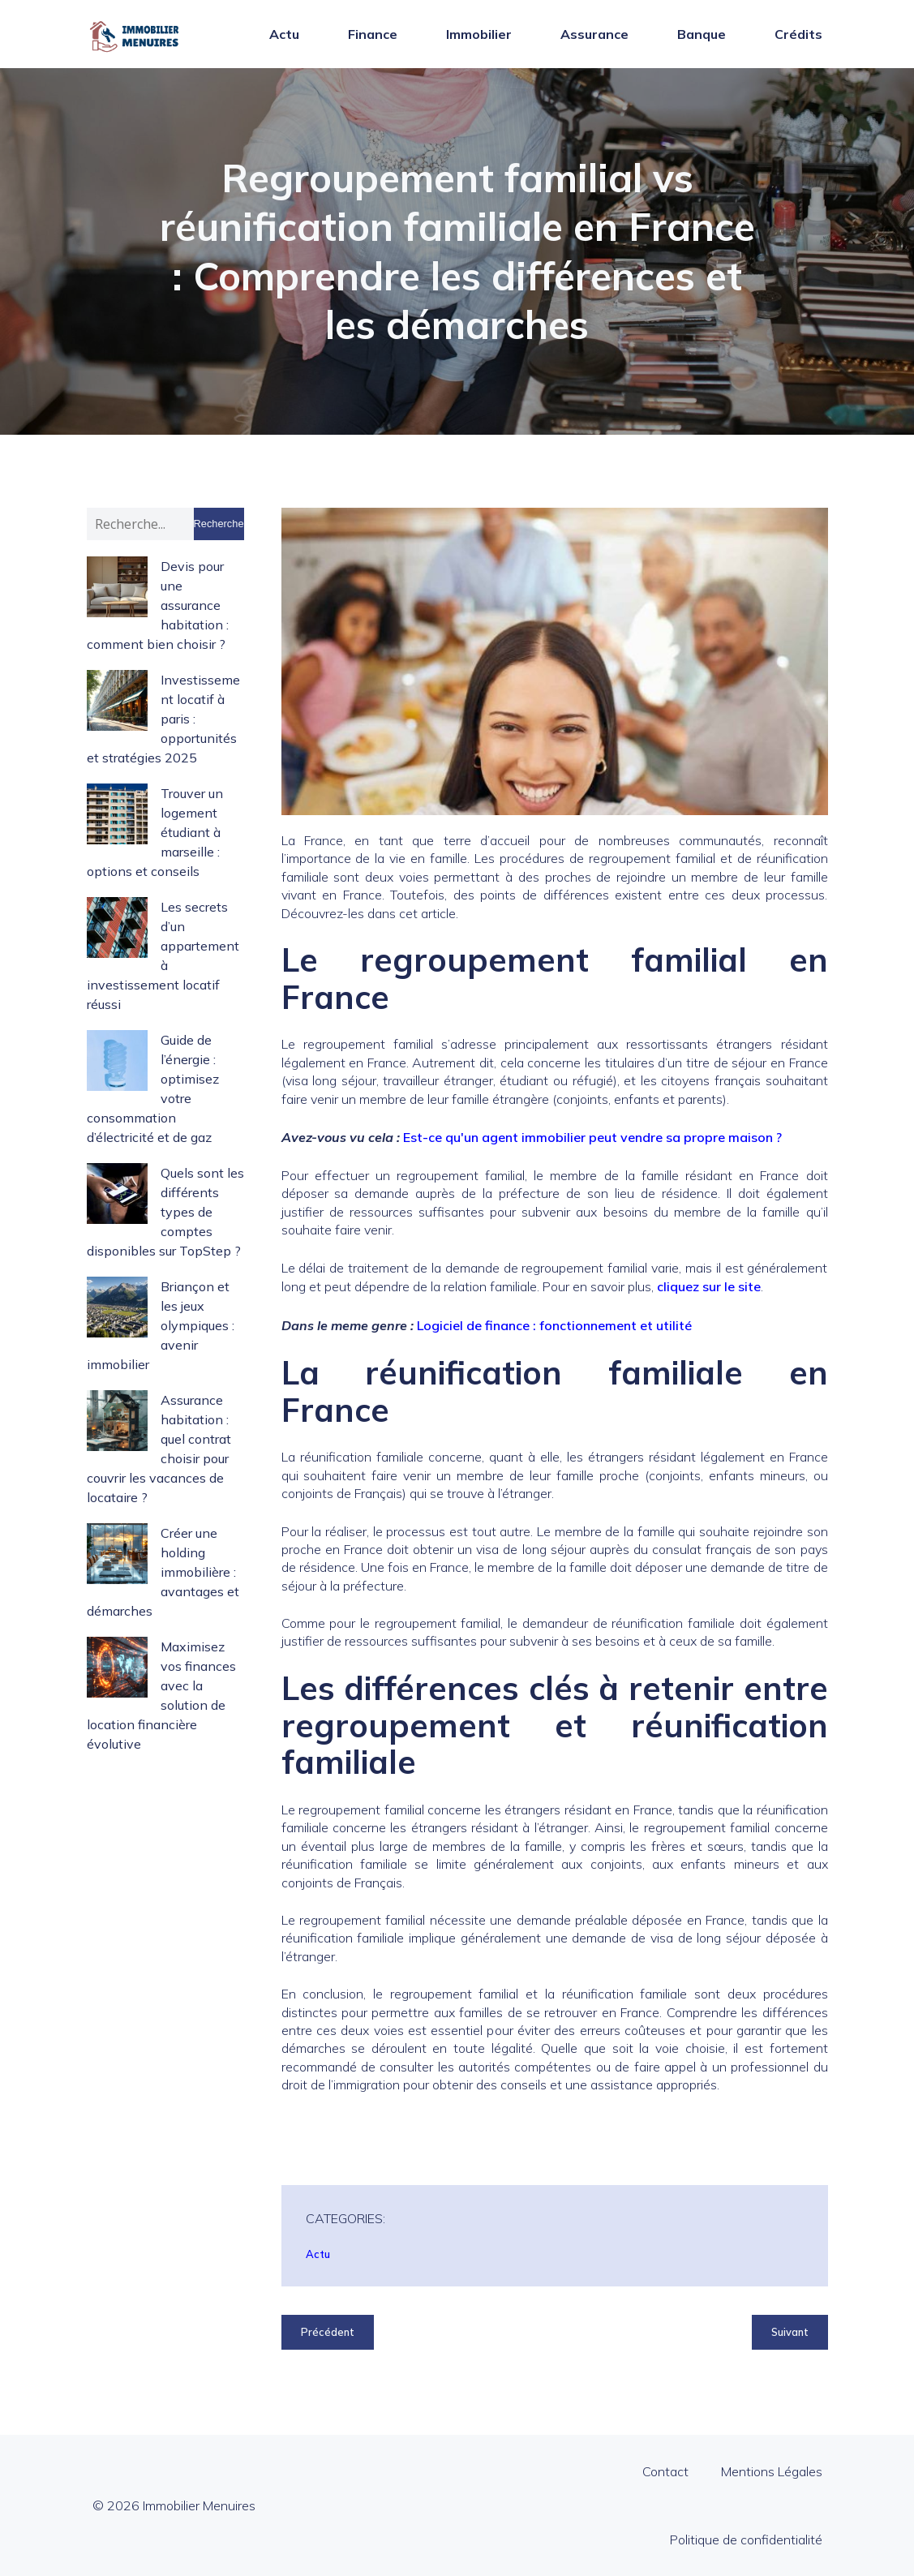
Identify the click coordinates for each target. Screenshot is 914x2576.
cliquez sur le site (709, 1286)
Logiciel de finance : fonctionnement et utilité (554, 1325)
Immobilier (479, 34)
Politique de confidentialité (746, 2539)
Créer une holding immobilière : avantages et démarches (163, 1572)
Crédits (798, 34)
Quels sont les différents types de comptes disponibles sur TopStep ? (165, 1212)
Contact (665, 2471)
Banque (701, 34)
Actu (284, 34)
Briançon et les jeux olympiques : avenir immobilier (160, 1325)
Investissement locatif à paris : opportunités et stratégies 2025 (163, 719)
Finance (372, 34)
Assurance (594, 34)
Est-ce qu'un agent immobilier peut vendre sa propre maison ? (592, 1137)
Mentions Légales (771, 2471)
